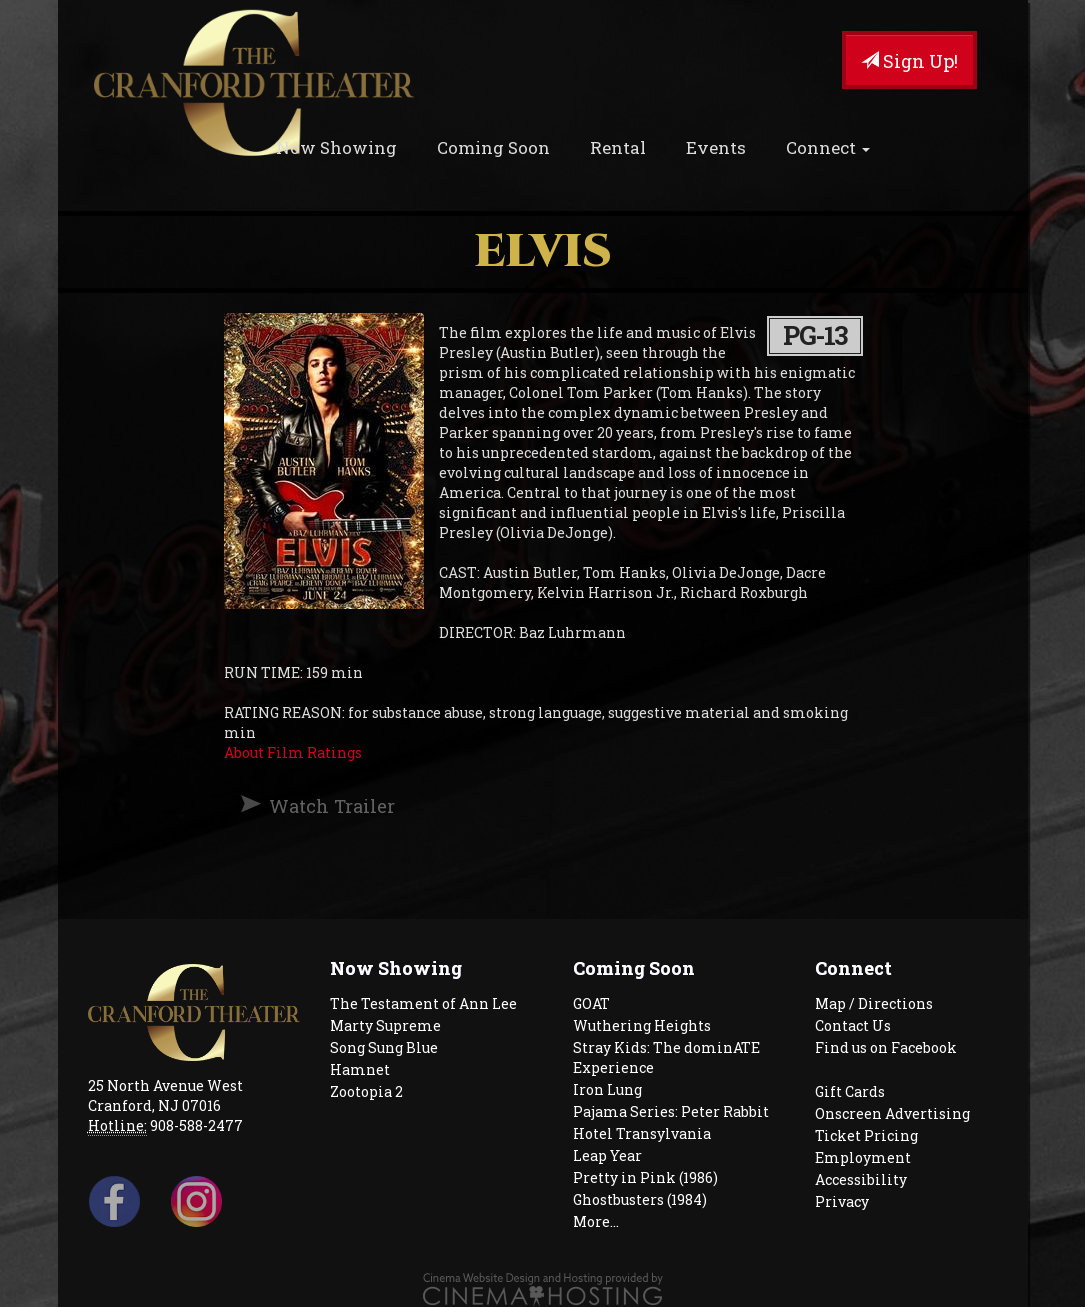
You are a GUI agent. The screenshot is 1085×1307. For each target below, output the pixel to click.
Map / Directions (874, 1003)
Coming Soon (493, 147)
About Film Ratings (293, 752)
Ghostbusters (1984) (640, 1199)
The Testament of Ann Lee (423, 1003)
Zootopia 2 (366, 1091)
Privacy (842, 1201)
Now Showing (336, 147)
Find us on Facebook (886, 1047)
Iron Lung (607, 1089)
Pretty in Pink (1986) (645, 1177)
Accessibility (861, 1179)
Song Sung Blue (384, 1047)
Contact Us (853, 1025)
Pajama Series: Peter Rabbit (671, 1111)
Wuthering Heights (642, 1025)
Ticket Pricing (866, 1135)
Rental (618, 147)
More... (596, 1221)
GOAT (591, 1003)
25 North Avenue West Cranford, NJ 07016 (165, 1095)
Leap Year (607, 1155)
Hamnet (360, 1069)
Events (716, 147)
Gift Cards (850, 1091)
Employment (863, 1157)
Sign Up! (909, 61)
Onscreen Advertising (892, 1113)
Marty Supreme (385, 1025)
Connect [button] (828, 147)
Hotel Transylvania (642, 1133)
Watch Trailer (332, 806)
